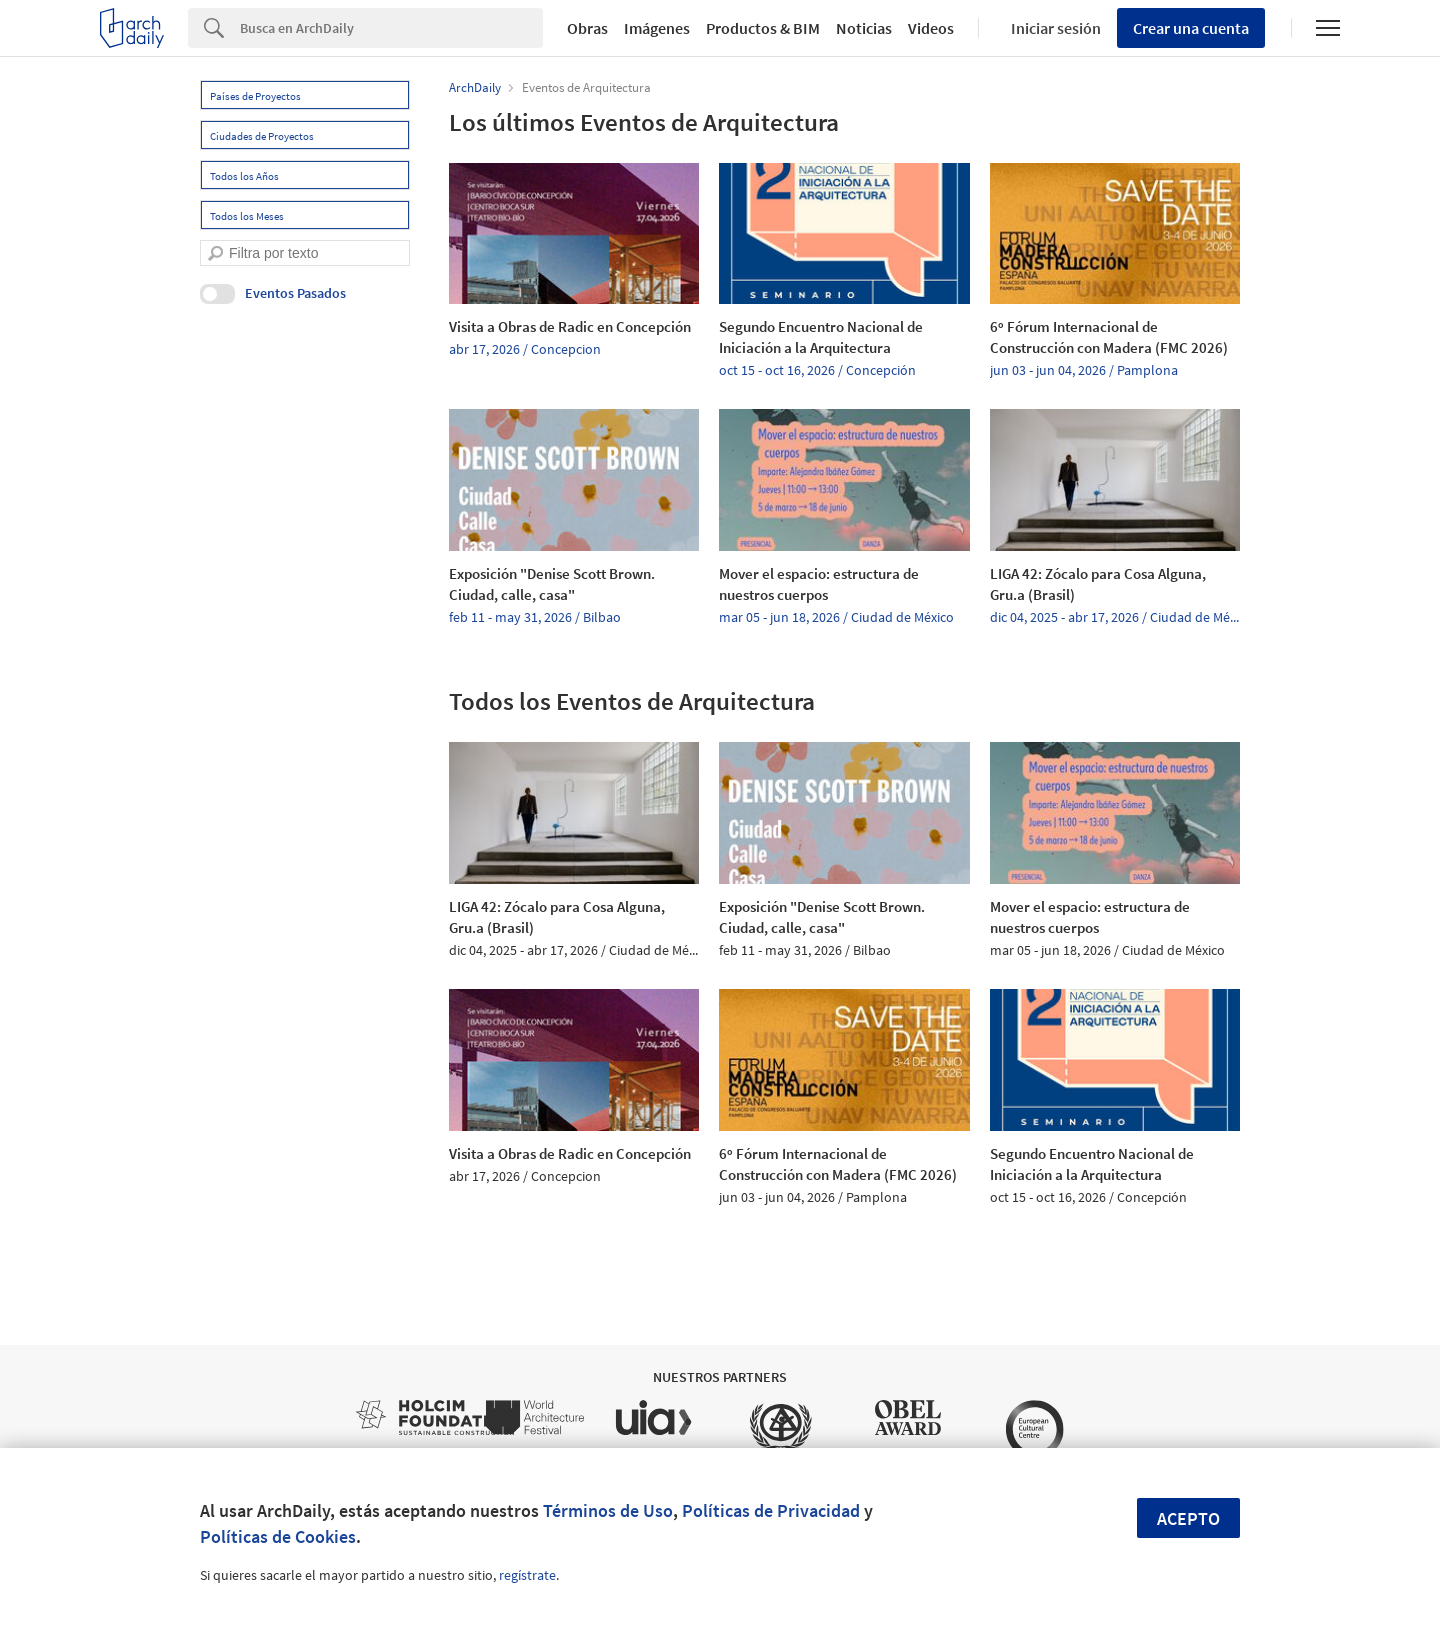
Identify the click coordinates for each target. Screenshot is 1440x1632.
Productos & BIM (763, 28)
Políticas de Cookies (278, 1536)
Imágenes (657, 28)
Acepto (1188, 1518)
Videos (931, 28)
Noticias (864, 28)
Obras (587, 28)
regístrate (527, 1575)
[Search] (391, 28)
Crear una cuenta (1191, 28)
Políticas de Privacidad (771, 1510)
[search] (215, 253)
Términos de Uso (608, 1510)
